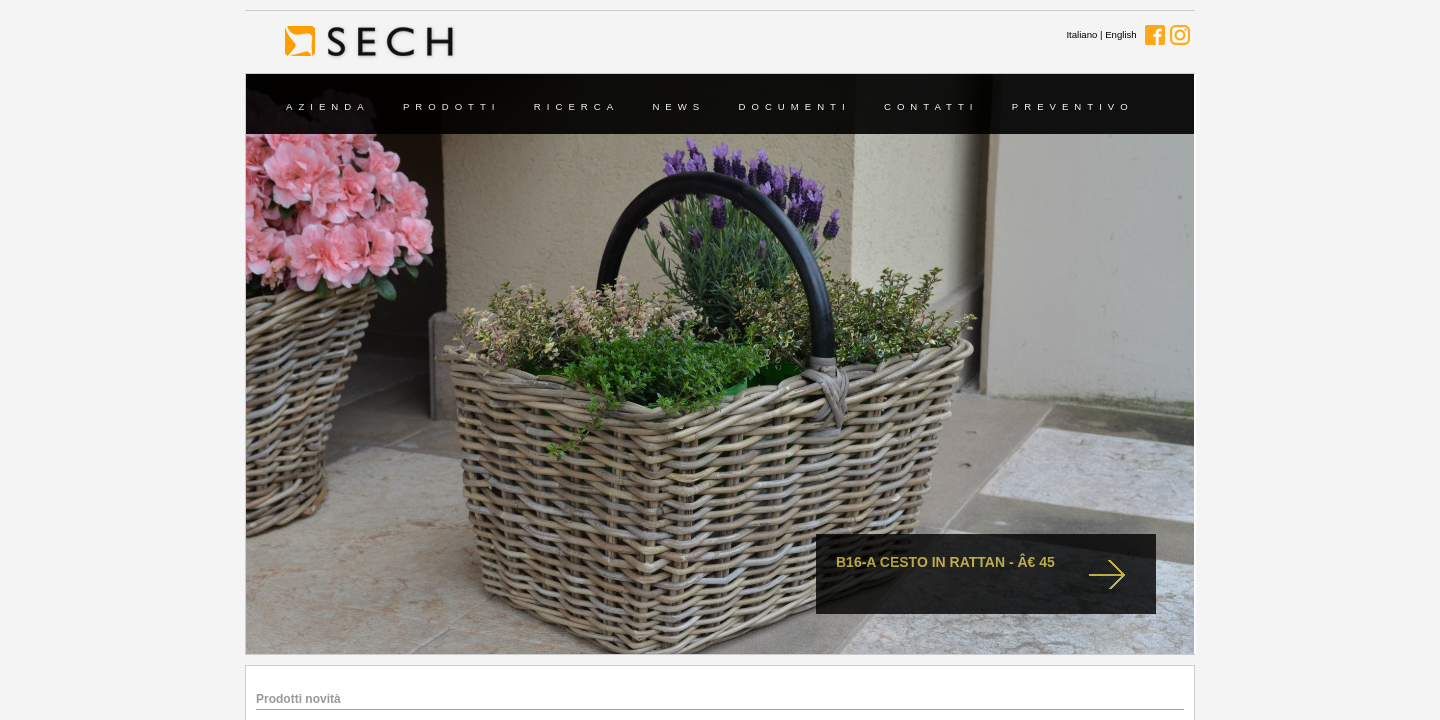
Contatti (931, 106)
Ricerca (576, 106)
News (678, 106)
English (1120, 34)
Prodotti (452, 106)
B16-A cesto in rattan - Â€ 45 (945, 562)
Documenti (795, 106)
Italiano (1081, 34)
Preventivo (1073, 106)
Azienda (328, 106)
